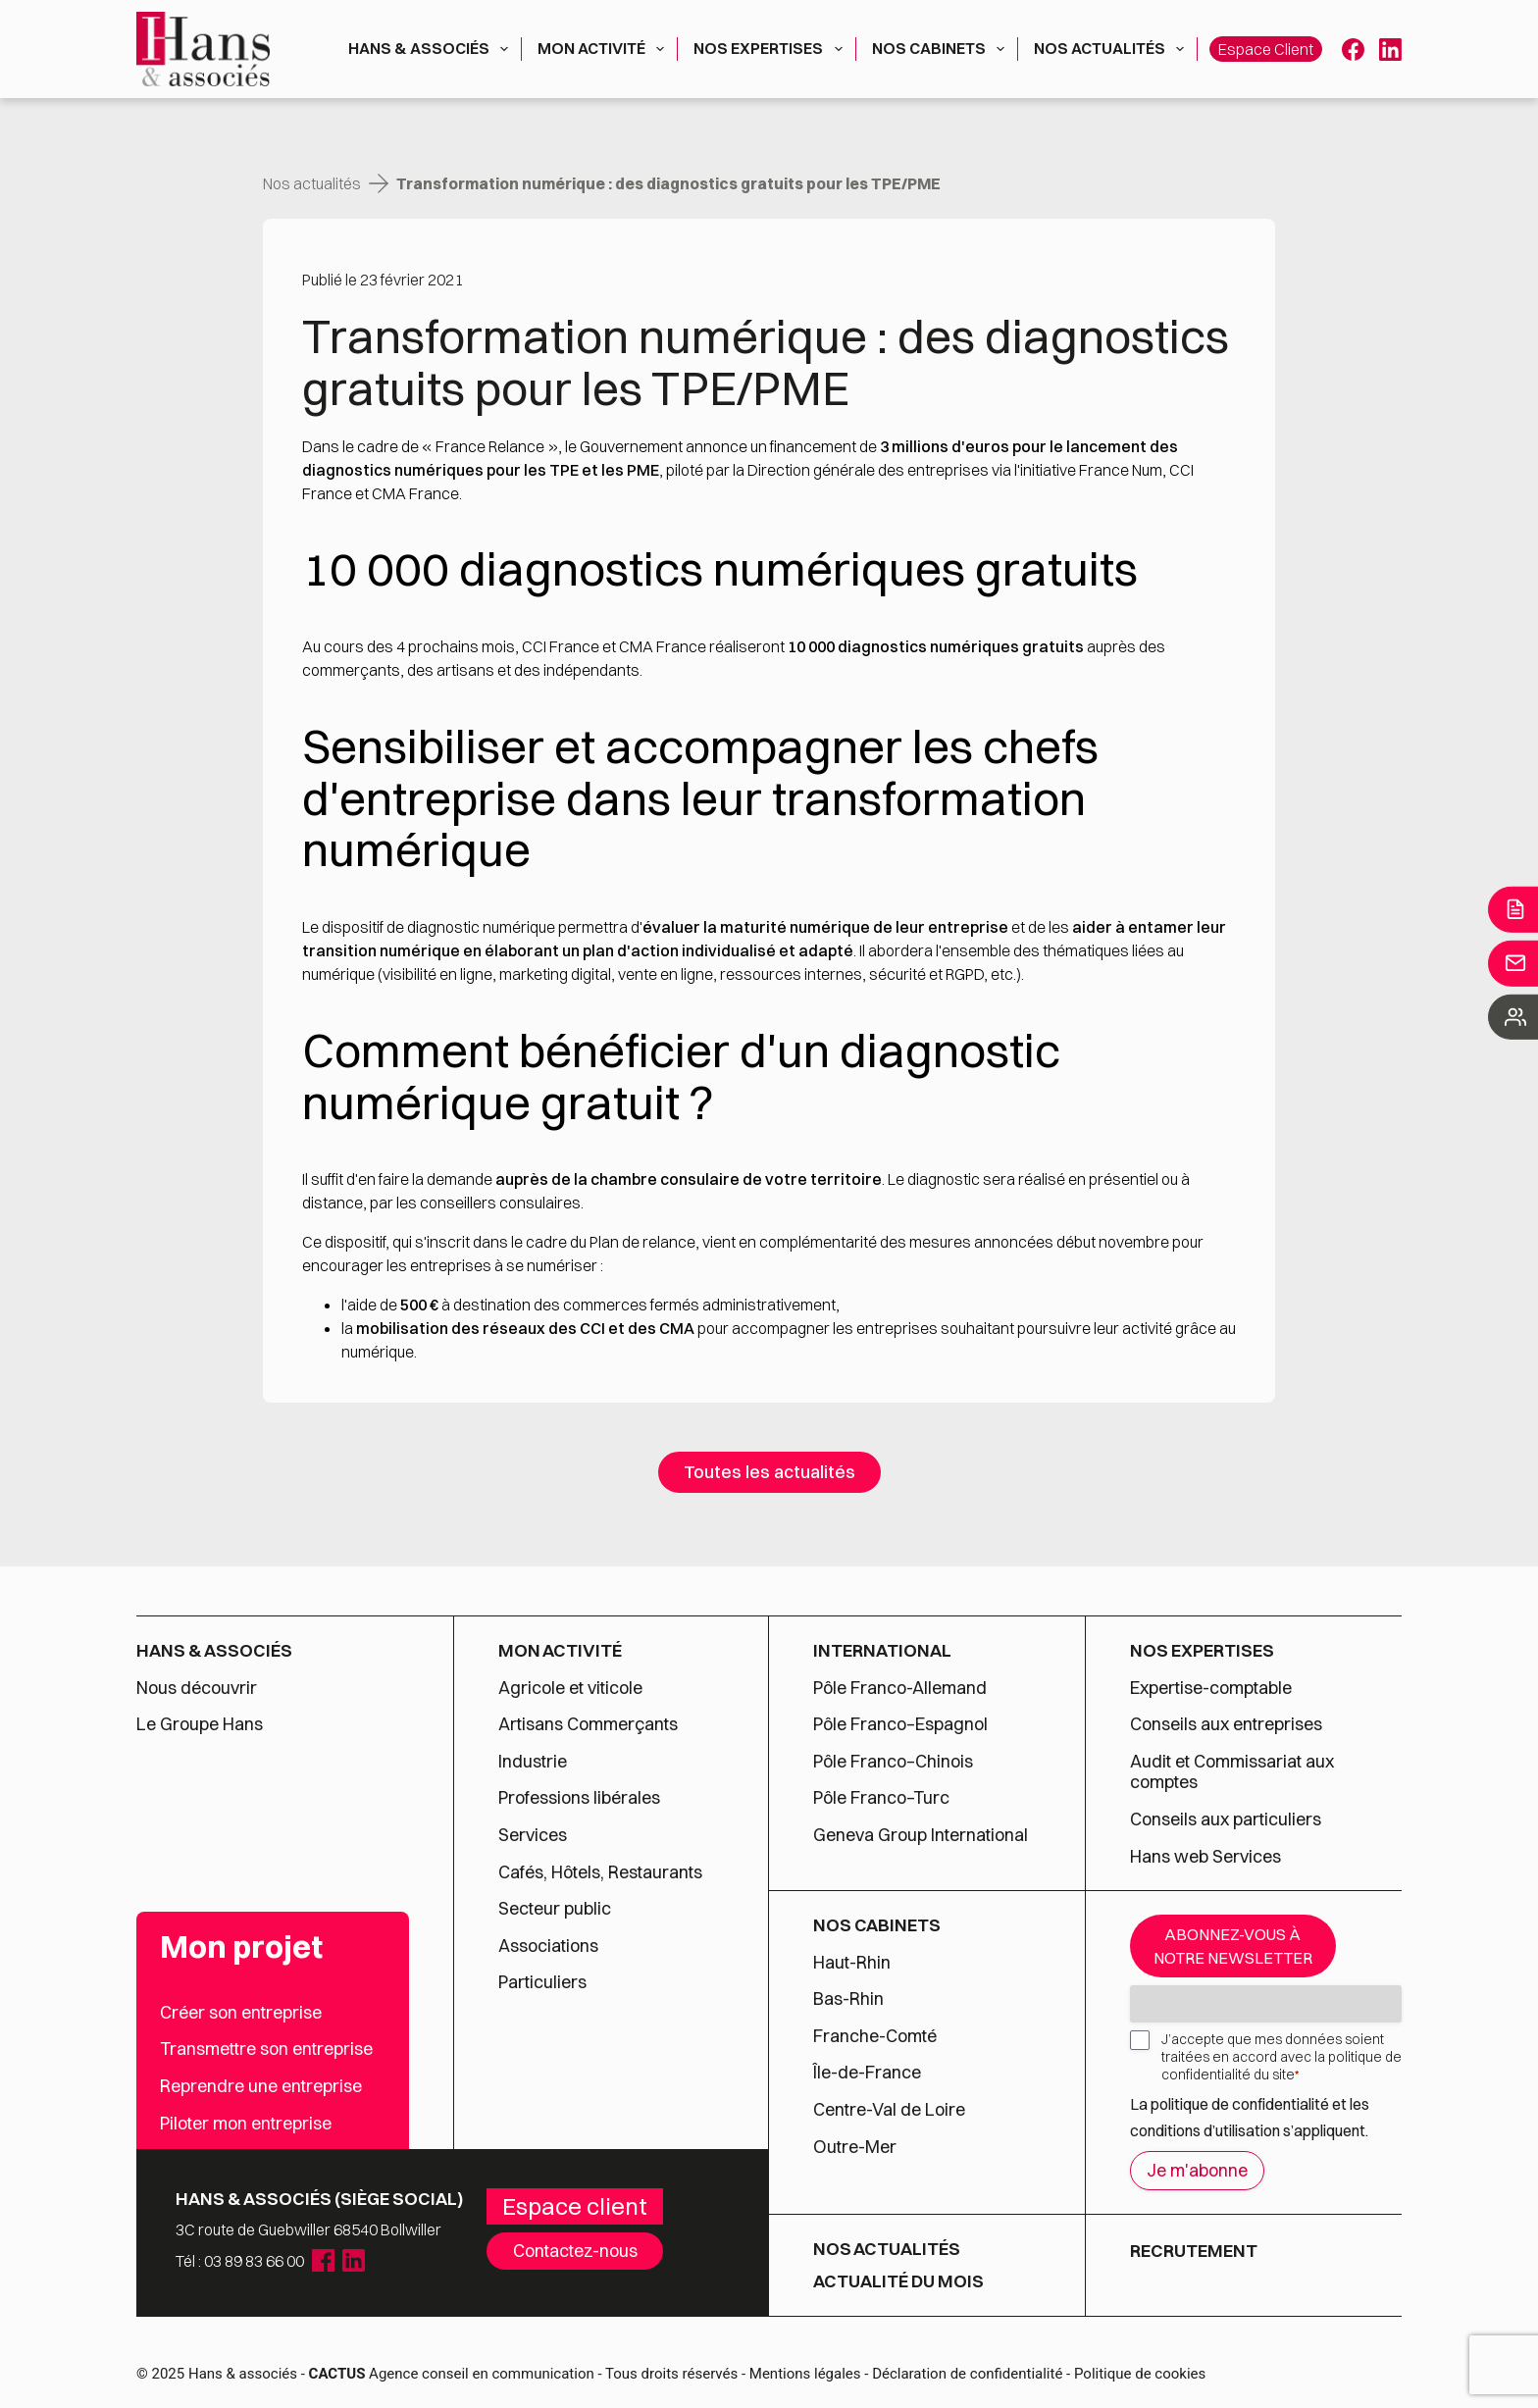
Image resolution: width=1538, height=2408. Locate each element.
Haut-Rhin (852, 1962)
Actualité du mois (898, 2281)
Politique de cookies (1139, 2373)
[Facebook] (1353, 49)
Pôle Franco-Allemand (900, 1688)
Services (534, 1835)
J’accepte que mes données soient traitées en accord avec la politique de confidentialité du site (1281, 2056)
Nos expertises (771, 49)
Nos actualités (1113, 49)
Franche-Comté (875, 2036)
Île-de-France (867, 2072)
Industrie (532, 1761)
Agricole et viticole (570, 1688)
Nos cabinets (942, 49)
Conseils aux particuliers (1225, 1819)
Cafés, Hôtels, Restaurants (600, 1872)
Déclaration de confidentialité (967, 2373)
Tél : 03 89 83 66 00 (240, 2261)
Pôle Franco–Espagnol (900, 1724)
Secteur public (554, 1909)
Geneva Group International (920, 1835)
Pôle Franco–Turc (881, 1798)
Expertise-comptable (1211, 1688)
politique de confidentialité (1240, 2104)
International (882, 1651)
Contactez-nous (575, 2250)
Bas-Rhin (848, 1999)
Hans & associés (432, 49)
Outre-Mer (855, 2147)
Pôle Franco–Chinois (893, 1761)
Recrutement (1193, 2250)
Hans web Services (1205, 1857)
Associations (548, 1946)
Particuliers (542, 1982)
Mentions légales (805, 2373)
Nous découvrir (196, 1688)
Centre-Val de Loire (889, 2110)
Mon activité (605, 49)
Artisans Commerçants (588, 1724)
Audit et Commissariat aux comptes (1232, 1772)
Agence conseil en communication (451, 2373)
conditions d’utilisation (1206, 2130)
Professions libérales (579, 1798)
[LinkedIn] (1390, 49)
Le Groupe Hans (199, 1724)
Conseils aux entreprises (1226, 1724)
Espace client (1265, 49)
